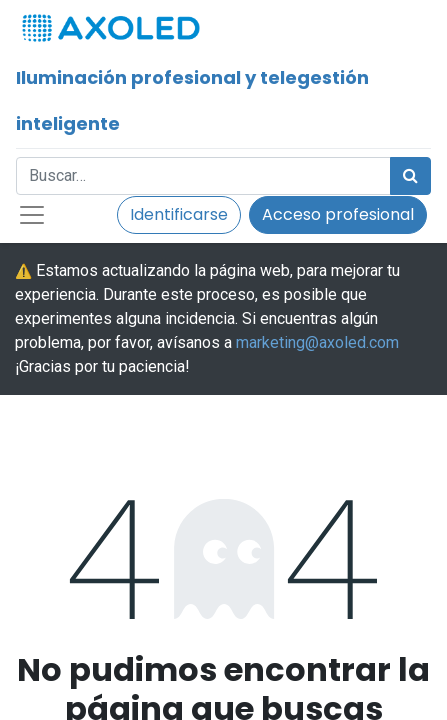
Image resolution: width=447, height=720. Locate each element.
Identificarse (179, 214)
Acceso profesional (338, 214)
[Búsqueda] (410, 176)
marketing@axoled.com (317, 342)
